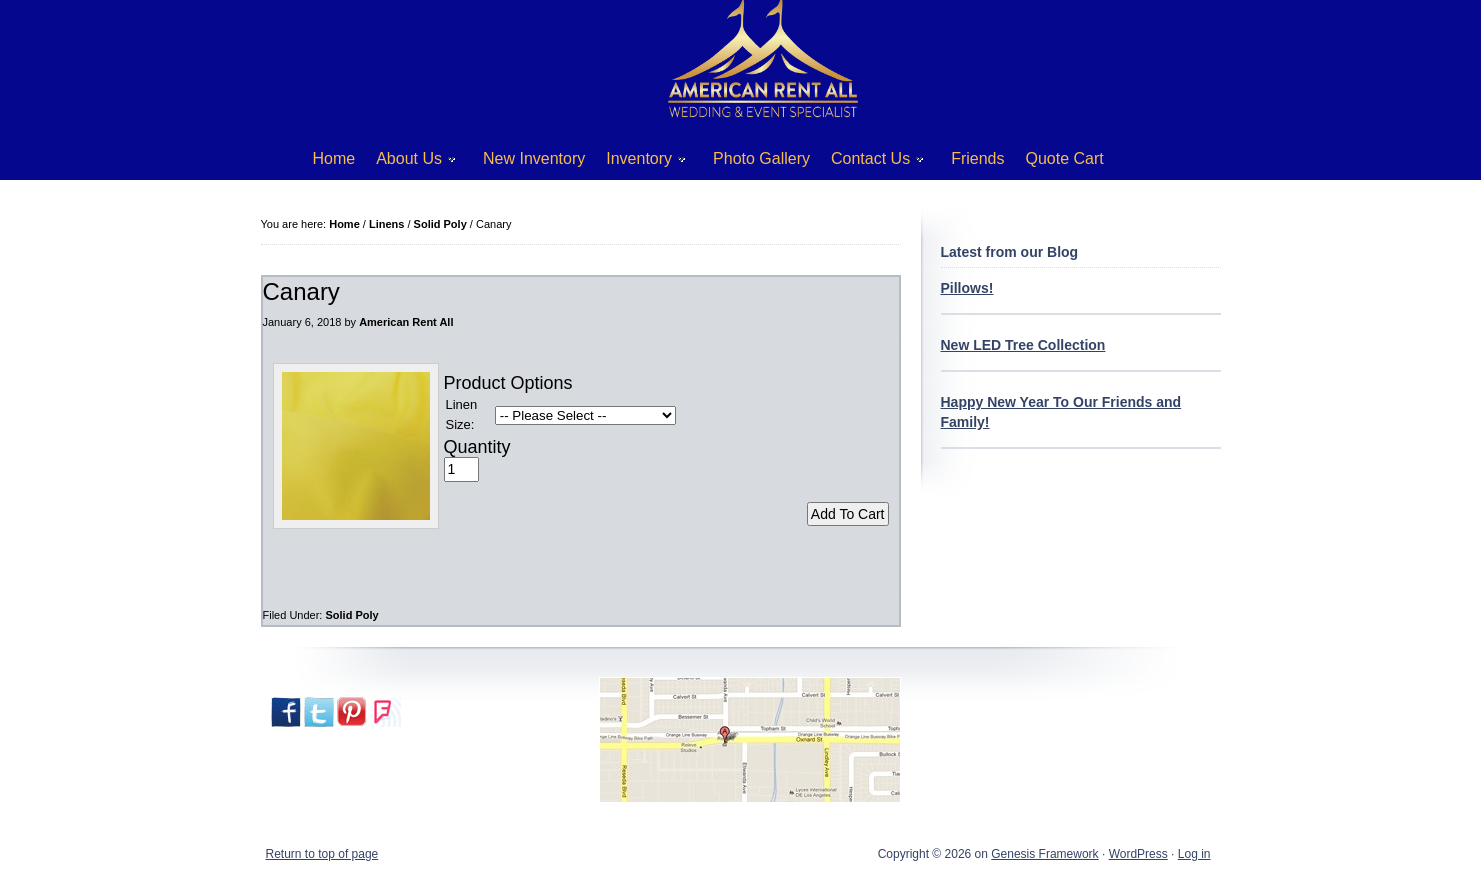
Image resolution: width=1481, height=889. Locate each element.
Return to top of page (322, 854)
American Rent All (406, 322)
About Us (408, 162)
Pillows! (967, 288)
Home (334, 158)
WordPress (1138, 854)
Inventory (638, 162)
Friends (977, 158)
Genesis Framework (1044, 854)
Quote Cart (1065, 158)
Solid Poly (351, 615)
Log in (1194, 854)
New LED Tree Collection (1023, 345)
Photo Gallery (761, 158)
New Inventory (534, 158)
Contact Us (870, 162)
